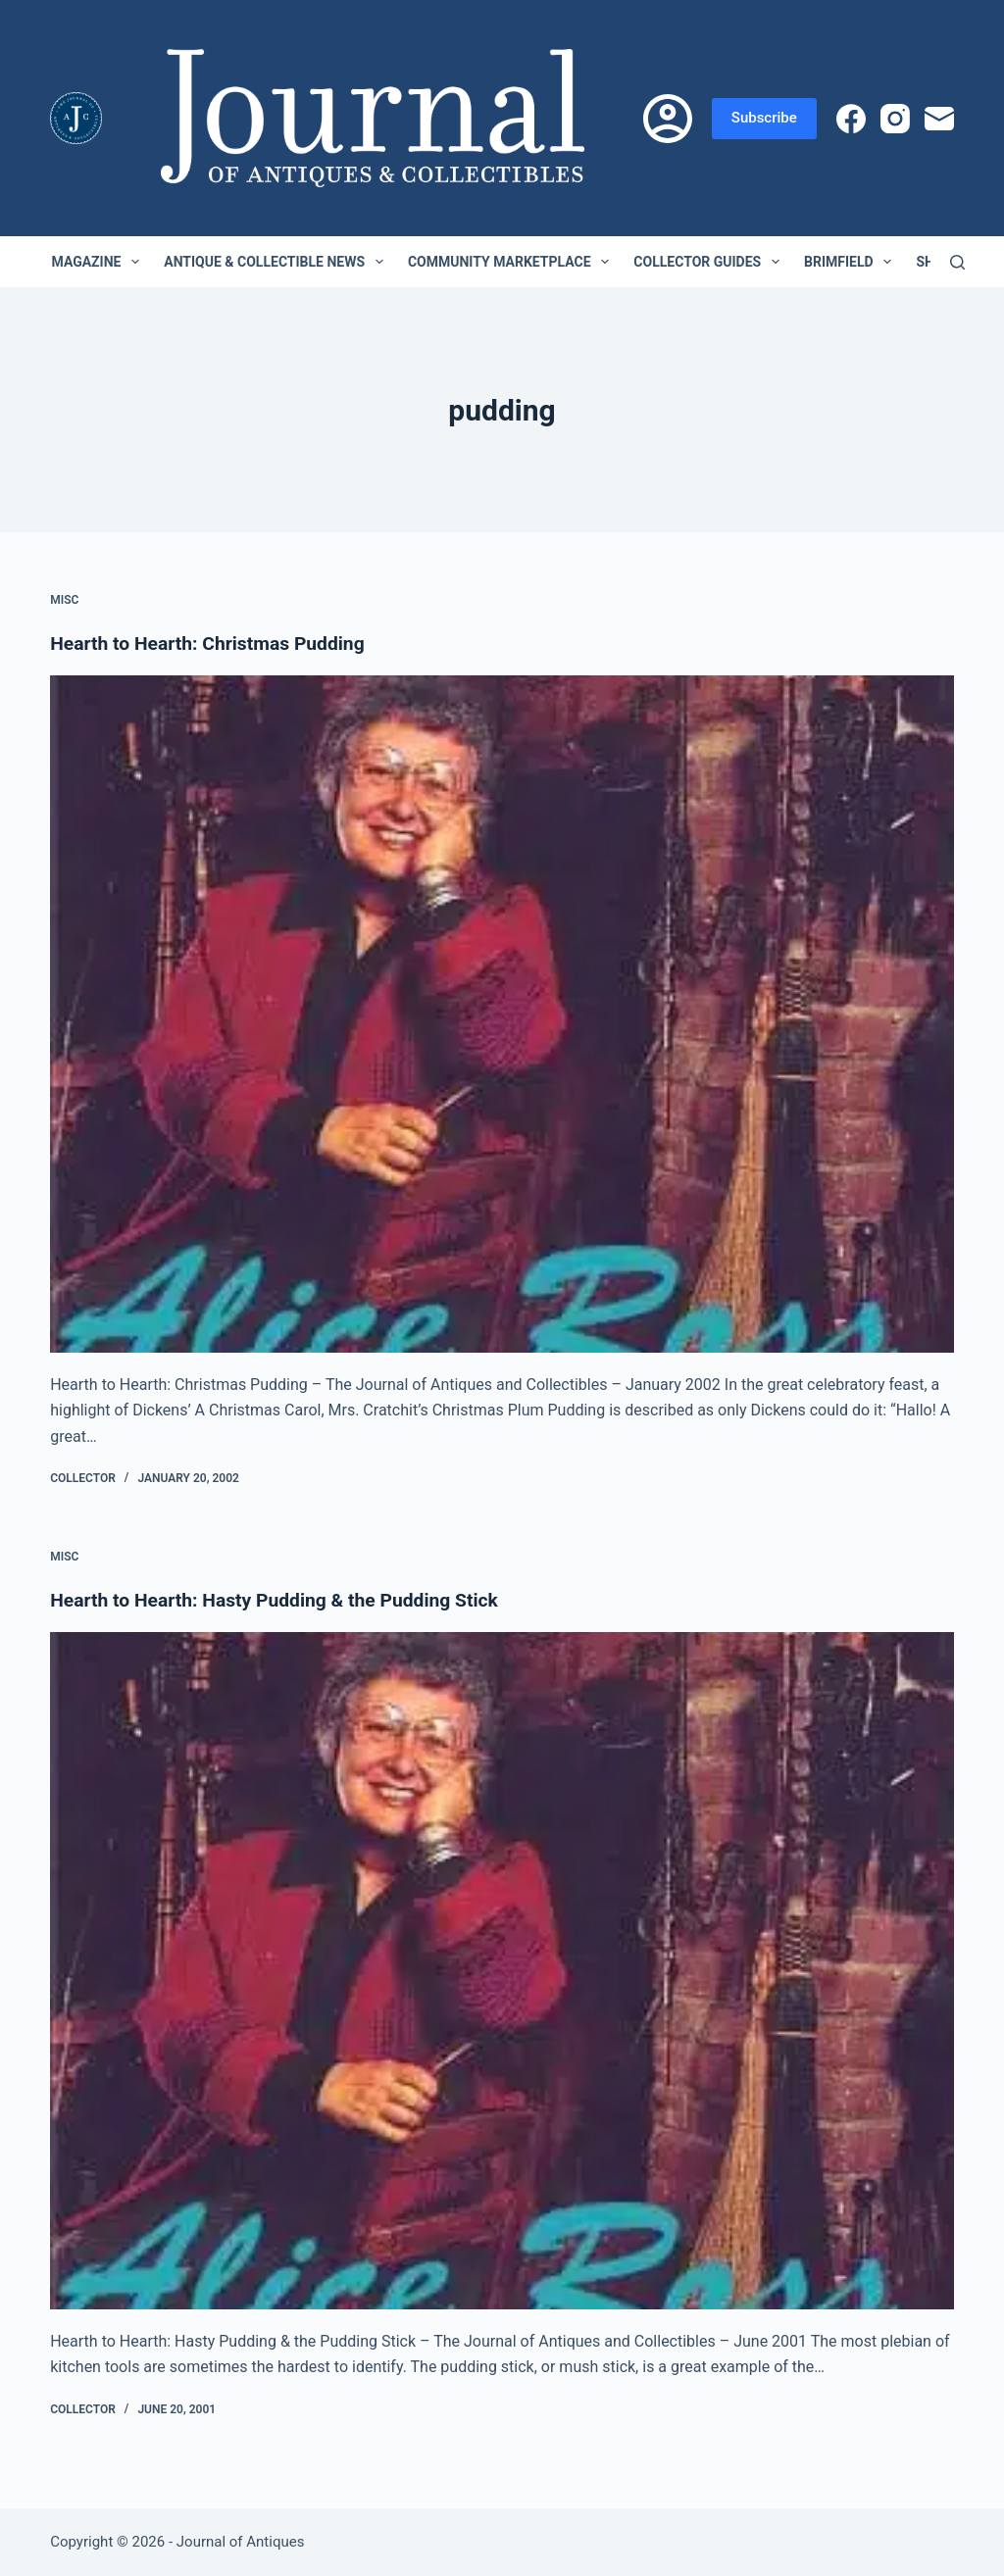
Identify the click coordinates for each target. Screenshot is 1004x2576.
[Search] (957, 262)
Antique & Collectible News (277, 261)
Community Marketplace (512, 261)
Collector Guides (710, 261)
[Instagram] (895, 118)
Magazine (100, 261)
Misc (64, 600)
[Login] (667, 118)
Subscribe (764, 117)
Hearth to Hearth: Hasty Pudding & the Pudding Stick (282, 1599)
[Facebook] (851, 118)
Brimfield (851, 261)
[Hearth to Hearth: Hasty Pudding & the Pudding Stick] (502, 1970)
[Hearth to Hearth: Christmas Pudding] (502, 1014)
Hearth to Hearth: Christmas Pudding (213, 643)
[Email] (939, 118)
